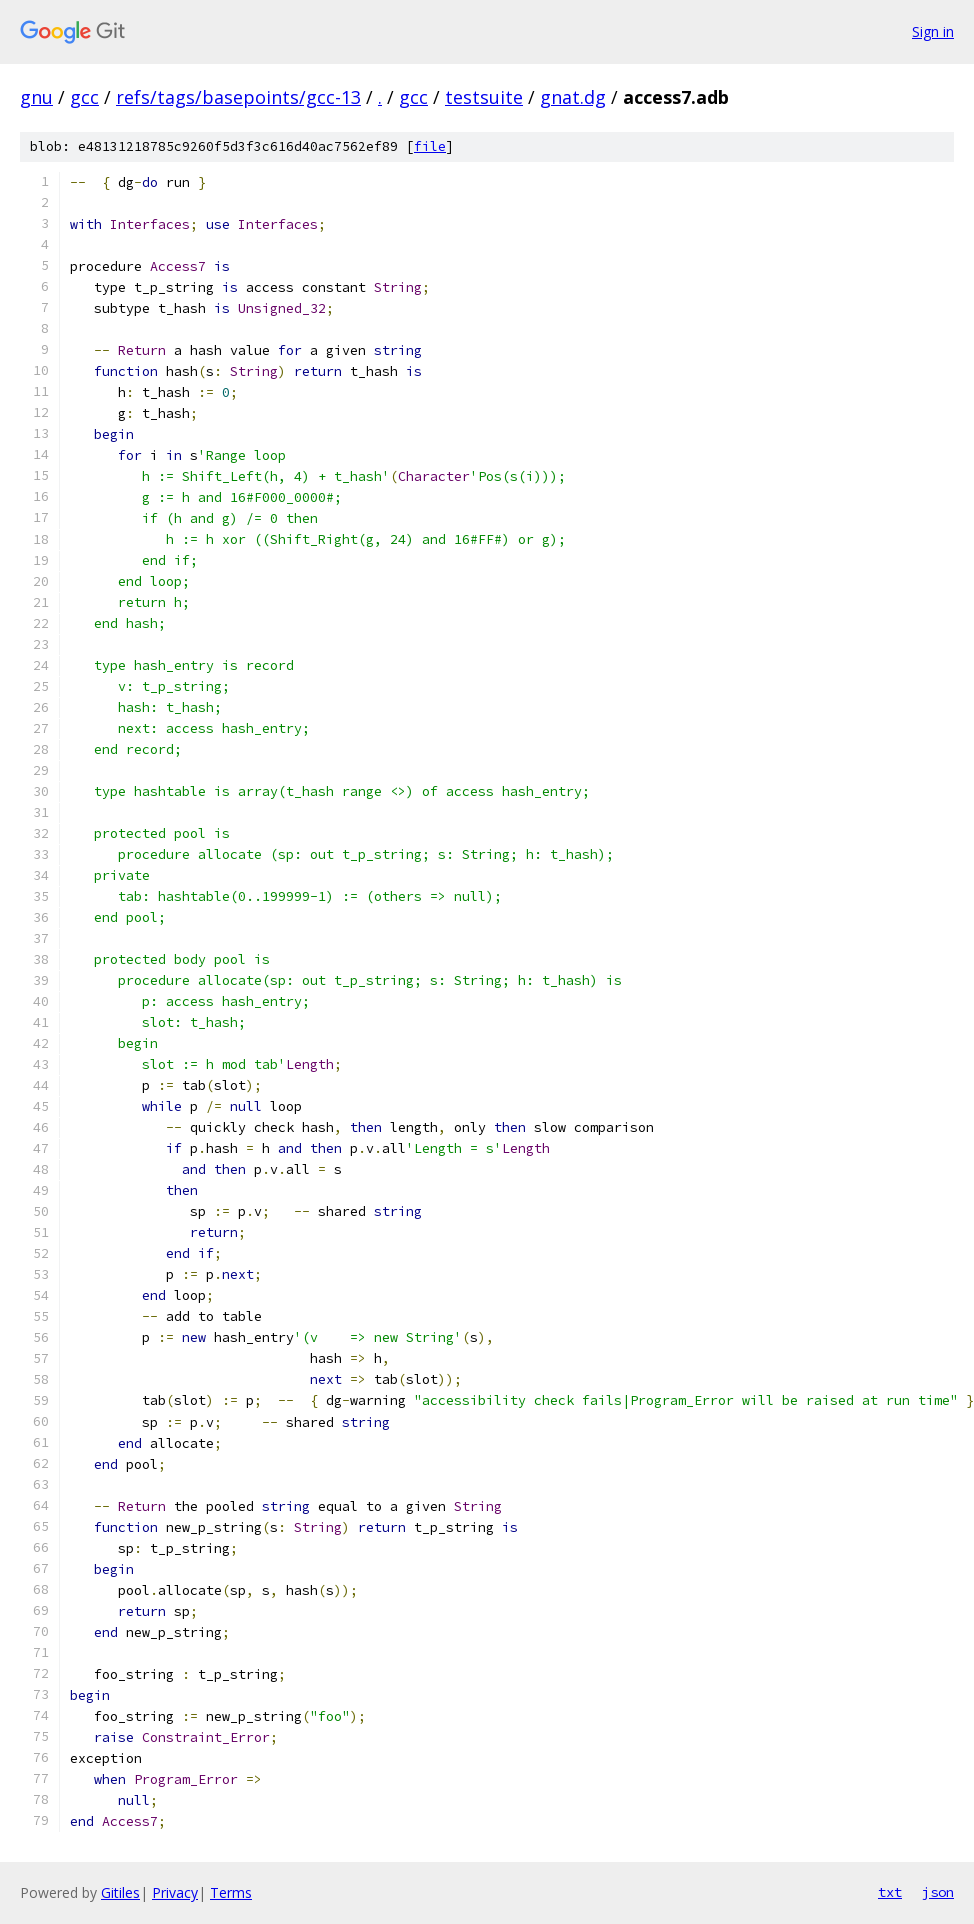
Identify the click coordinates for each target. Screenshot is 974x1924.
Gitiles (120, 1892)
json (938, 1892)
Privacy (175, 1892)
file (430, 146)
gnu (36, 97)
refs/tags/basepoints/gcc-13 (238, 97)
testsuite (484, 97)
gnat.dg (573, 97)
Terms (231, 1892)
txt (890, 1892)
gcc (84, 97)
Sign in (933, 31)
